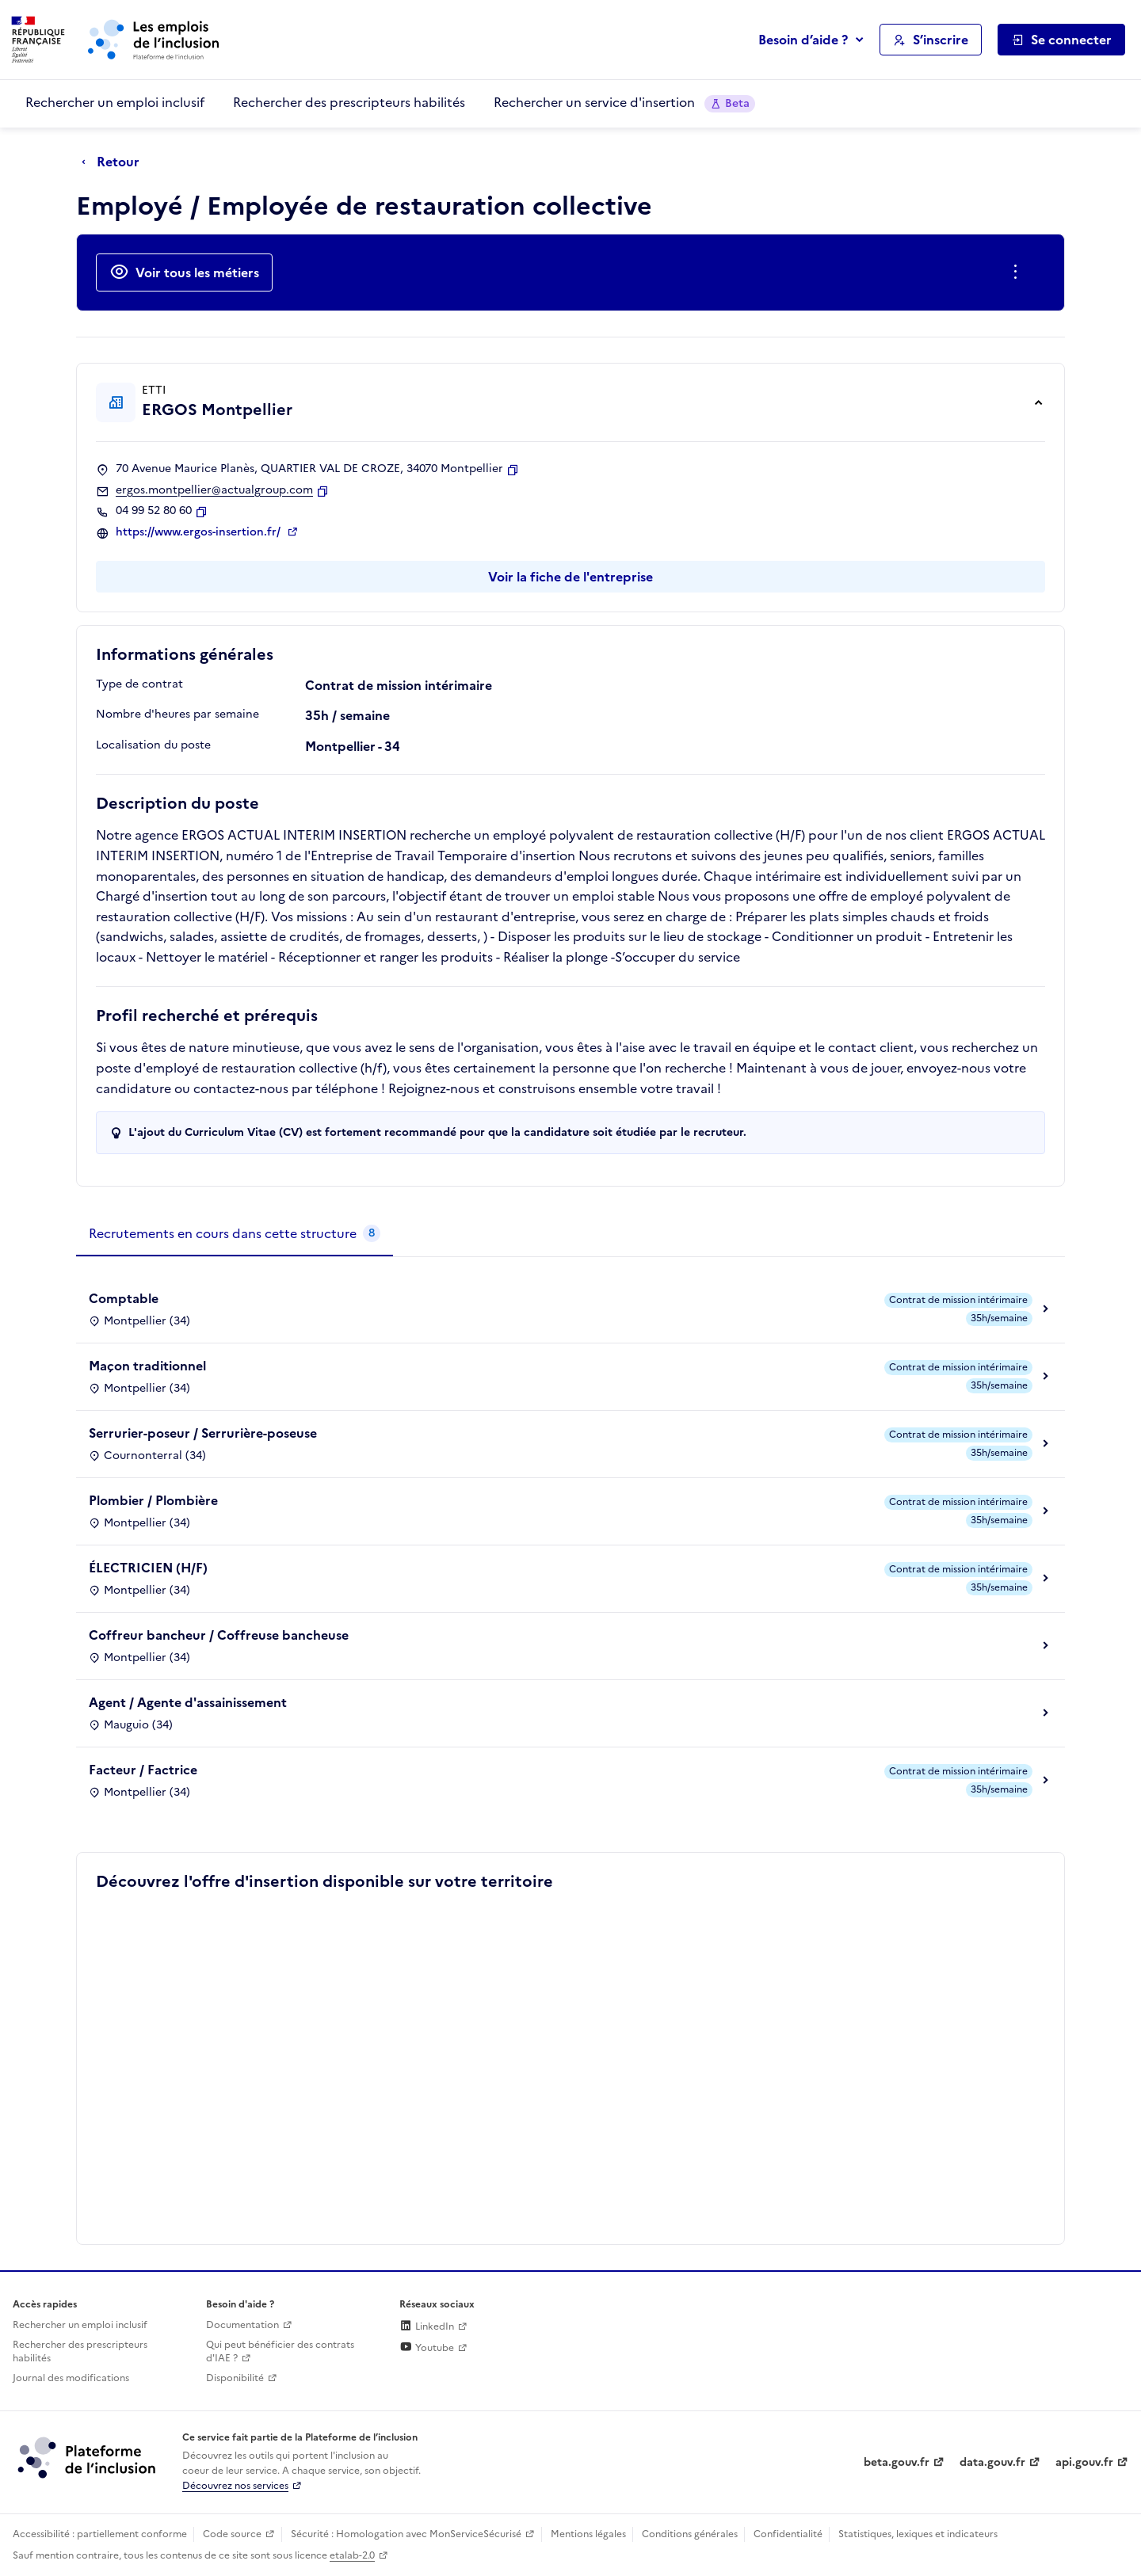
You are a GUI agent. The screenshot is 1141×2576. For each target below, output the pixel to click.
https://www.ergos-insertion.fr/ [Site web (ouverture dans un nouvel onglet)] (200, 532)
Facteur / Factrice (143, 1769)
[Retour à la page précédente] (114, 162)
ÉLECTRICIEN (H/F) (148, 1567)
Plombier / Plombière (153, 1500)
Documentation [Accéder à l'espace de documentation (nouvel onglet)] (242, 2325)
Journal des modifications (71, 2378)
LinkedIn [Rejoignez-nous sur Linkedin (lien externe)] (426, 2326)
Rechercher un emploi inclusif (114, 102)
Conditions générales (690, 2534)
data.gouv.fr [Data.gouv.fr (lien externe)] (992, 2462)
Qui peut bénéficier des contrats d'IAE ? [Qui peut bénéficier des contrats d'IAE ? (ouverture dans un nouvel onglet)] (280, 2351)
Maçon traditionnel (147, 1365)
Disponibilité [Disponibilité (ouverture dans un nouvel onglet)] (235, 2378)
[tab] (234, 1234)
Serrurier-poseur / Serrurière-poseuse (203, 1432)
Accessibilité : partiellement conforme (100, 2534)
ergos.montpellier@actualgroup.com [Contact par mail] (214, 490)
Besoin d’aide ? (803, 39)
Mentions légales (588, 2534)
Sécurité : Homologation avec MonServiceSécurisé (406, 2534)
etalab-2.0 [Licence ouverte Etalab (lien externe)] (352, 2555)
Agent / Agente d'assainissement (188, 1702)
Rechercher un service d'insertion (624, 102)
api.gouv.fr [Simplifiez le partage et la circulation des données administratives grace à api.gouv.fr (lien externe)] (1084, 2462)
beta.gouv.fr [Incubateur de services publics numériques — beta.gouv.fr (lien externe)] (896, 2462)
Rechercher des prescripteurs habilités (349, 102)
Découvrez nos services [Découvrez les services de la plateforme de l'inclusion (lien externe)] (235, 2486)
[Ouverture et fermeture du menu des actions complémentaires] (1018, 272)
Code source (232, 2534)
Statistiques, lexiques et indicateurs (918, 2534)
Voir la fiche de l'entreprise (570, 576)
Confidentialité (788, 2534)
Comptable (123, 1298)
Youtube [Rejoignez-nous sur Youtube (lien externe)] (426, 2348)
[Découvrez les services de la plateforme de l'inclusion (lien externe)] (88, 2457)
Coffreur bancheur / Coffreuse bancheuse (219, 1634)
